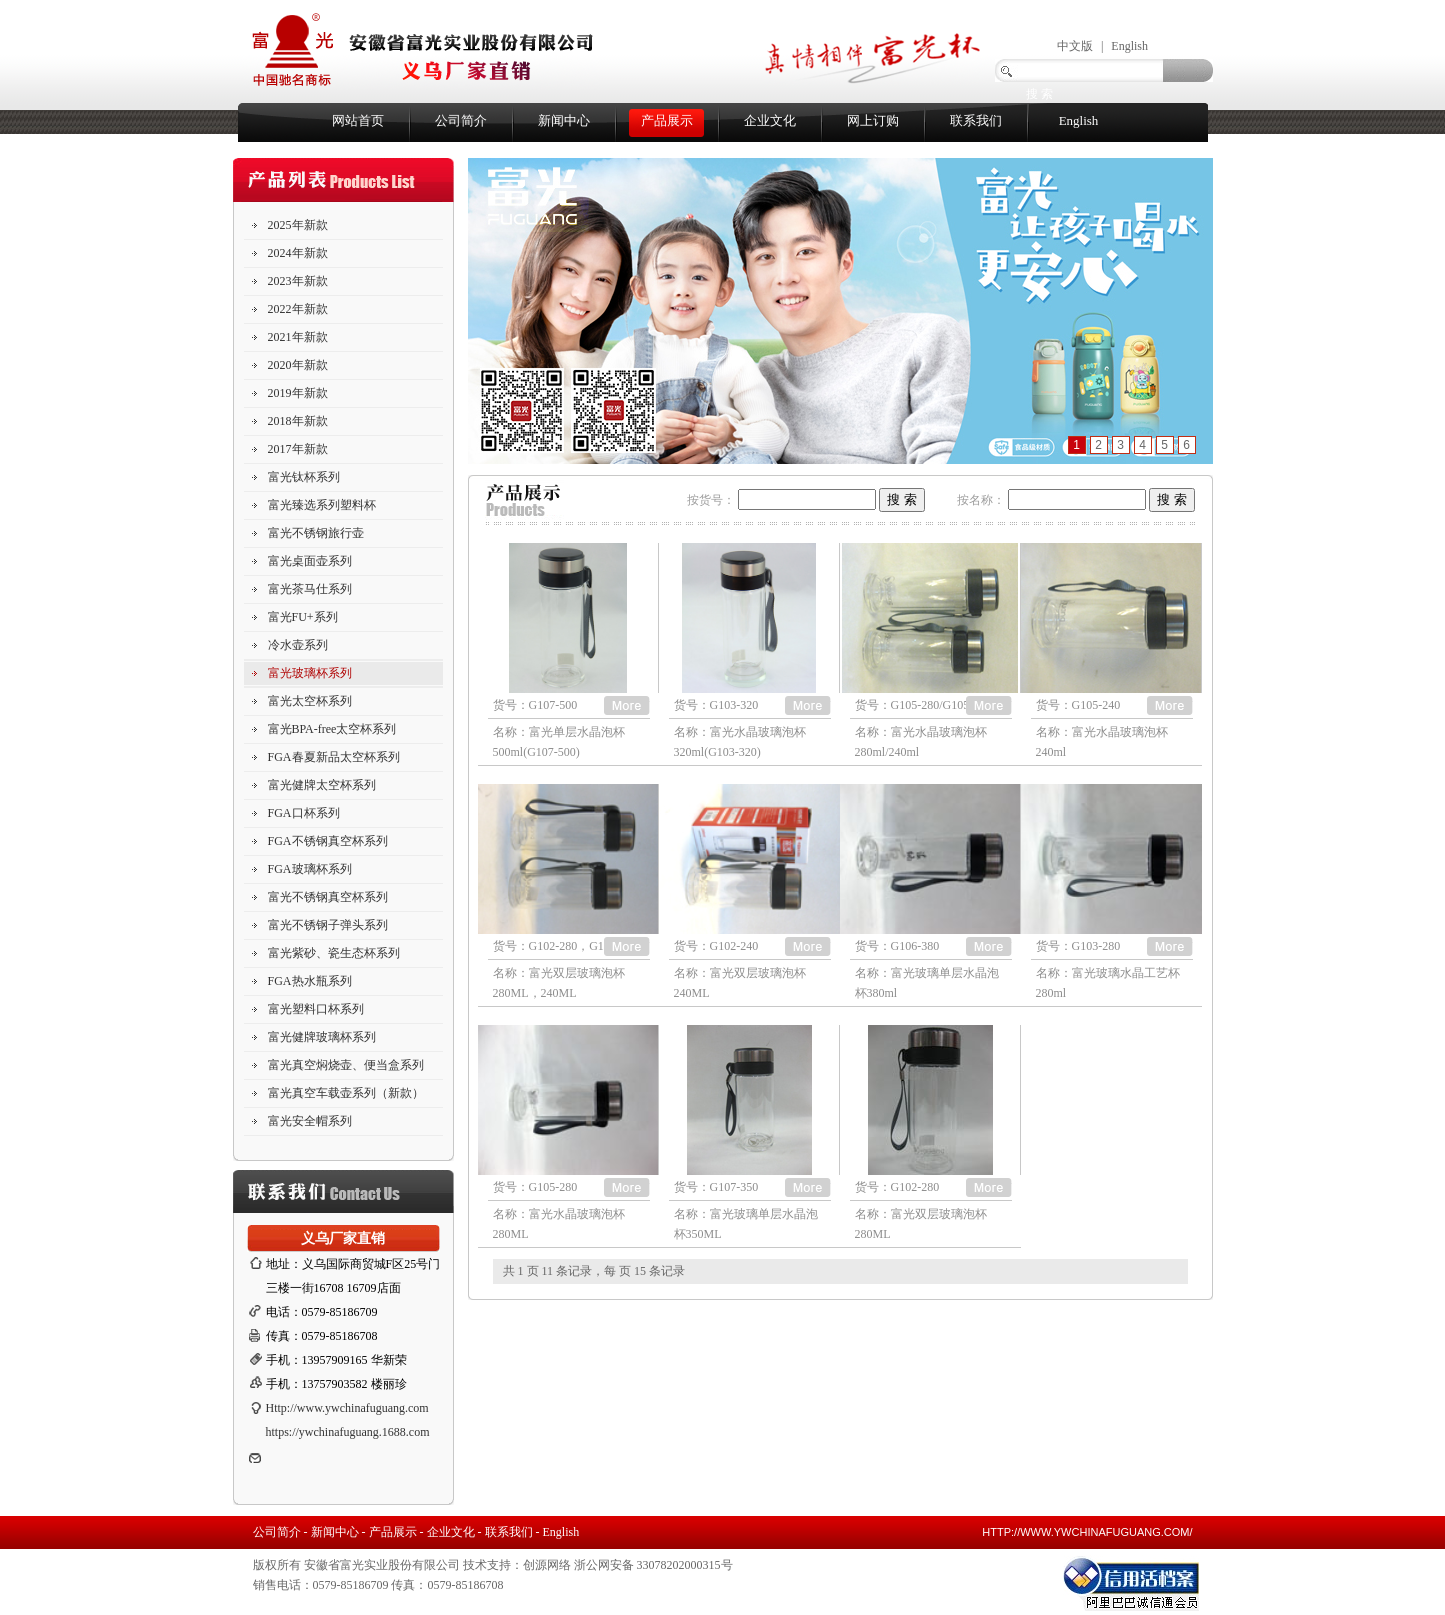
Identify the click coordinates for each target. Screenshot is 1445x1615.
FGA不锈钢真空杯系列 (328, 841)
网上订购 (873, 120)
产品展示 (667, 120)
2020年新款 (298, 365)
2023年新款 (298, 281)
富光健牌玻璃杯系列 (322, 1037)
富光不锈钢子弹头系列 (328, 925)
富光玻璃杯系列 (310, 673)
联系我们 (976, 120)
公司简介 (461, 120)
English (1129, 46)
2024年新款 (298, 253)
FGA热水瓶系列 (310, 981)
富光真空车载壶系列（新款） (346, 1093)
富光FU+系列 (303, 617)
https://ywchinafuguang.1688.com (348, 1432)
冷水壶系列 (298, 645)
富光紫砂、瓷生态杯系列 (334, 953)
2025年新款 (298, 225)
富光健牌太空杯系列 (322, 785)
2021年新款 (298, 337)
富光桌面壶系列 (310, 561)
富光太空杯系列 (310, 701)
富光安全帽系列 (310, 1121)
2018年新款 (298, 421)
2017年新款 (298, 449)
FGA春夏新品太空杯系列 (334, 757)
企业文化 (770, 120)
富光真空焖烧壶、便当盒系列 (346, 1065)
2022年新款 (298, 309)
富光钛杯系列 (304, 477)
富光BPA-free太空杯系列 (332, 729)
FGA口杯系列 (304, 813)
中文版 (1075, 46)
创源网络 (547, 1565)
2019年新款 (298, 393)
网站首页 (358, 120)
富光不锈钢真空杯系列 (328, 897)
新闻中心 (564, 120)
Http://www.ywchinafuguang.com (347, 1408)
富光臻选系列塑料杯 (322, 505)
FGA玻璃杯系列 (310, 869)
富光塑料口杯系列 (316, 1009)
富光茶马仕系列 (310, 589)
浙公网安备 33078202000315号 (653, 1565)
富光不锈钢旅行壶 (316, 533)
